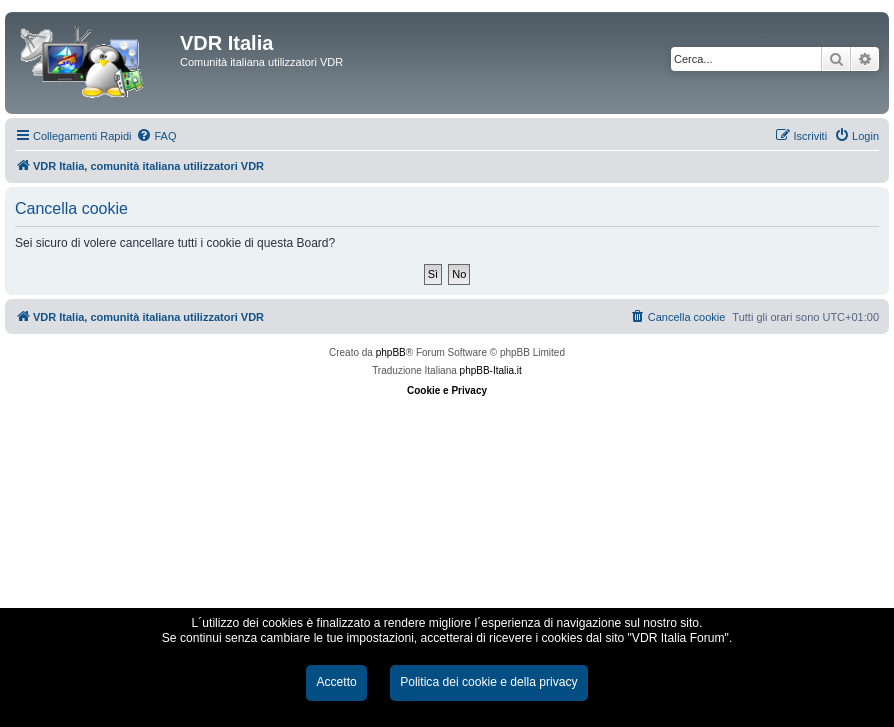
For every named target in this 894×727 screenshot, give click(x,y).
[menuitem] (156, 136)
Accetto (336, 682)
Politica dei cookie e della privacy (488, 682)
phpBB (391, 352)
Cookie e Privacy (447, 390)
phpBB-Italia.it (491, 370)
